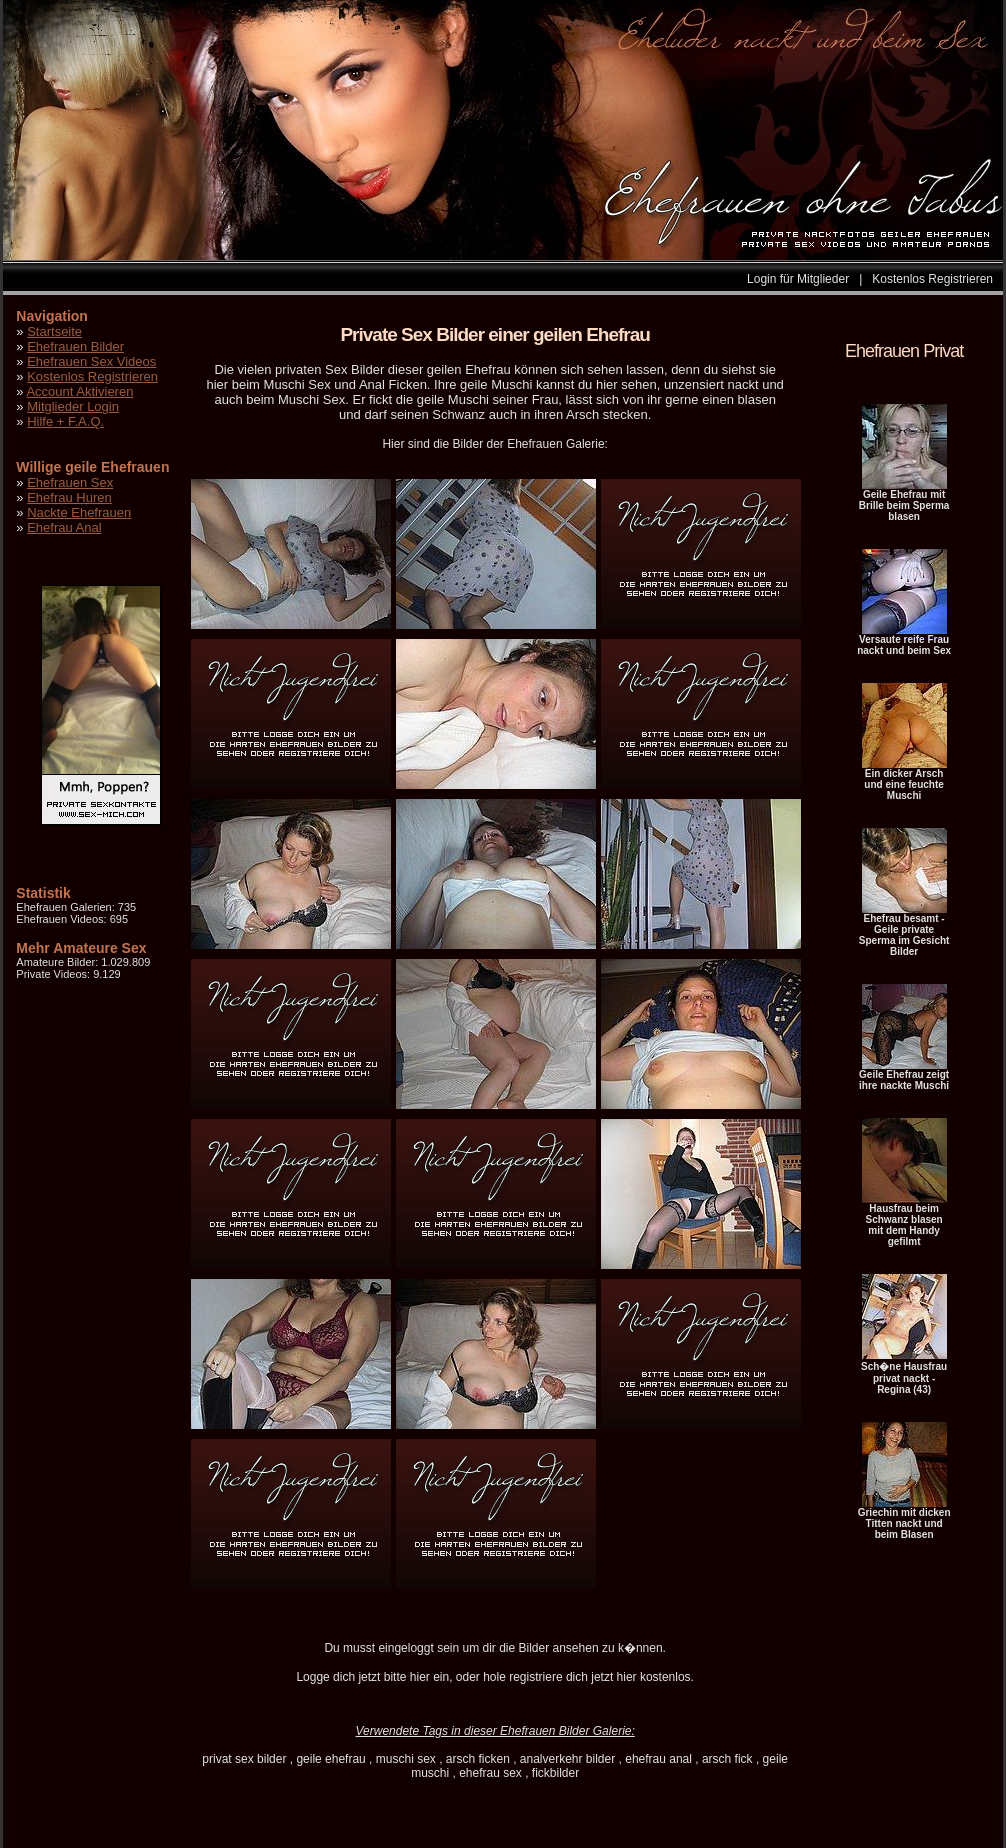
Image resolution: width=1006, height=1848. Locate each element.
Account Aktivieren (79, 391)
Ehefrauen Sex (70, 482)
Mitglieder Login (73, 406)
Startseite (54, 331)
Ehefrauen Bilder (75, 346)
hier (420, 1677)
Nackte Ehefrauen (79, 512)
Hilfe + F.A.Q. (65, 421)
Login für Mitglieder (798, 279)
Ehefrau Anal (64, 527)
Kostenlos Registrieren (932, 279)
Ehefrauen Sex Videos (91, 361)
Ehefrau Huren (69, 497)
